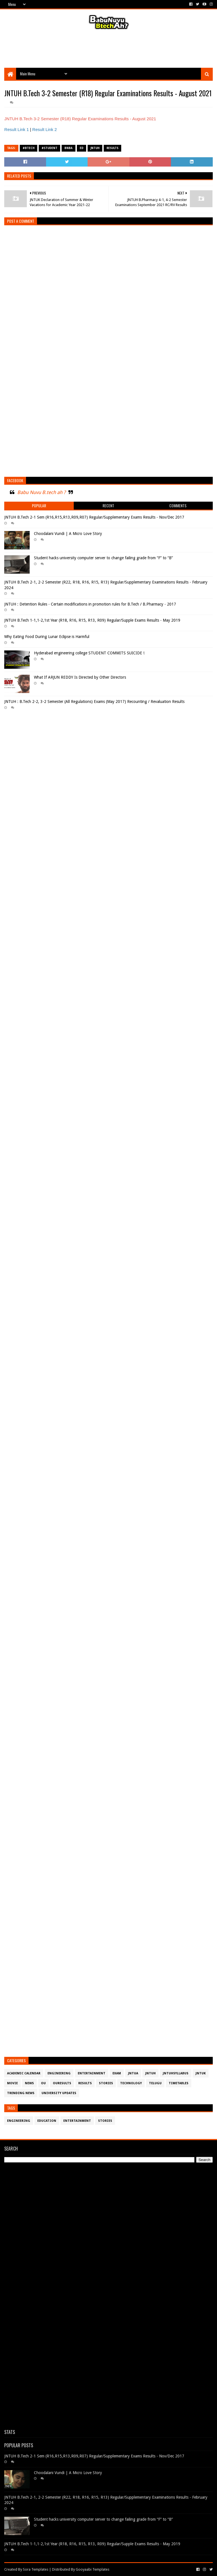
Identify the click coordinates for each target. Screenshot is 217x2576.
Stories (106, 2083)
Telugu (155, 2083)
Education (46, 2121)
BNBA (68, 148)
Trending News (20, 2093)
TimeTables (178, 2083)
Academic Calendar (23, 2073)
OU (43, 2083)
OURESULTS (62, 2083)
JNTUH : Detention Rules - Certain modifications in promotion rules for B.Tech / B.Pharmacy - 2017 (90, 604)
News (29, 2083)
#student (49, 148)
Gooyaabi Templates (92, 2569)
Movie (12, 2083)
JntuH (94, 148)
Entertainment (91, 2073)
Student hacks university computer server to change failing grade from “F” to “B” (103, 558)
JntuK (201, 2073)
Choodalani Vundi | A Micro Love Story (68, 533)
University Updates (59, 2093)
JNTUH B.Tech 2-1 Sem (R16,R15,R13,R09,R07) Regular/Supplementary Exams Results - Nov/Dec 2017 (94, 517)
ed (81, 148)
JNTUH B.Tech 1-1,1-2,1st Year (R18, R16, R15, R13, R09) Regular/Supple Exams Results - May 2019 (92, 620)
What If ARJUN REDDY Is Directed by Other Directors (80, 677)
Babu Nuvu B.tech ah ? (41, 492)
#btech (28, 148)
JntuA (133, 2073)
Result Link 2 (44, 129)
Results (112, 148)
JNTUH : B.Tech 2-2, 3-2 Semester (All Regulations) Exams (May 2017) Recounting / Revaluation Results (94, 701)
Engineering (59, 2073)
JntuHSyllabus (175, 2073)
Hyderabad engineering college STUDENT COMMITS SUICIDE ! (89, 653)
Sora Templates (35, 2569)
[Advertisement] (108, 49)
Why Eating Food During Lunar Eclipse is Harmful (46, 636)
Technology (131, 2083)
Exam (116, 2073)
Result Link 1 (16, 129)
